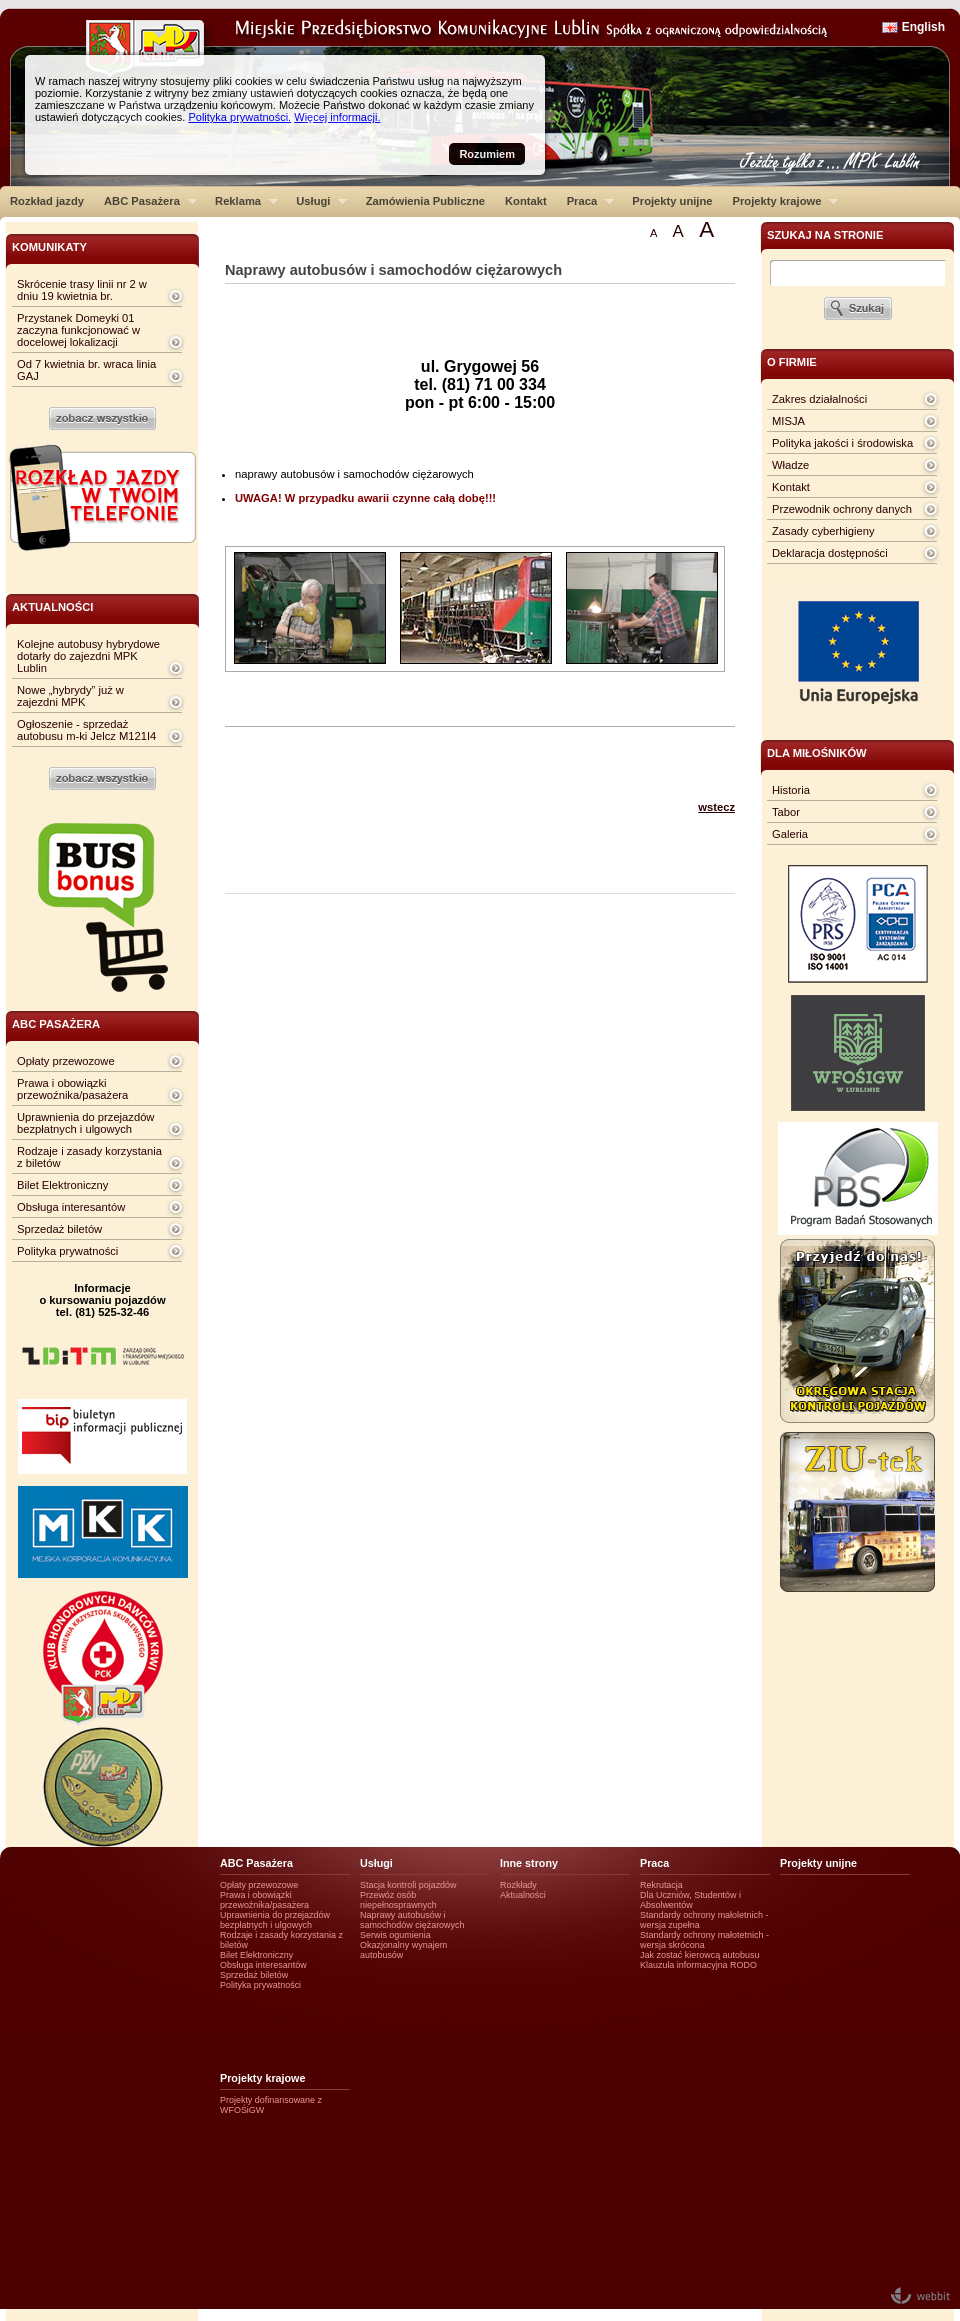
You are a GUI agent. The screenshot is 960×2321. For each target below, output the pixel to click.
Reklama (241, 201)
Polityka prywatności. (239, 117)
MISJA (788, 421)
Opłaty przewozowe (66, 1061)
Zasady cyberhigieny (823, 531)
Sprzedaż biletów (59, 1229)
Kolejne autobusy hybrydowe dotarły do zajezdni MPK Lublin (88, 656)
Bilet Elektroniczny (62, 1185)
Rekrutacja (661, 1885)
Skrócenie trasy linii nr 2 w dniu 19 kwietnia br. (82, 290)
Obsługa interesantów (71, 1207)
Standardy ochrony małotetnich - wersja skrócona (704, 1940)
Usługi (316, 201)
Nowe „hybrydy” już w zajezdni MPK (70, 696)
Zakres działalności (819, 399)
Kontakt (526, 201)
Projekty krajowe (781, 201)
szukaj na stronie (825, 235)
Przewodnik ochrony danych (842, 509)
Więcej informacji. (337, 117)
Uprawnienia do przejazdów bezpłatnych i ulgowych (85, 1123)
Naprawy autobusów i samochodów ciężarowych (412, 1920)
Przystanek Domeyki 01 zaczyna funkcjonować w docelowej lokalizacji (78, 330)
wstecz (716, 807)
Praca (585, 201)
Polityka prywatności (67, 1251)
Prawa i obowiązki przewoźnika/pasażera (72, 1089)
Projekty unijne (672, 201)
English (923, 27)
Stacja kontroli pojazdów (408, 1885)
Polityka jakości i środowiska (842, 443)
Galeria (790, 834)
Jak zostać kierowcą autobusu (699, 1955)
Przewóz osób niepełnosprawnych (398, 1900)
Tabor (786, 812)
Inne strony (529, 1863)
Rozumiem (487, 154)
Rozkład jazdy (47, 201)
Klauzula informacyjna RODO (698, 1965)
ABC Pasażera (145, 201)
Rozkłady (518, 1885)
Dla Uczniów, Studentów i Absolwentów (690, 1900)
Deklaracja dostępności (830, 553)
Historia (791, 790)
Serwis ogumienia (395, 1935)
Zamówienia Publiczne (425, 201)
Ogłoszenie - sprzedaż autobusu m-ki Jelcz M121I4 (86, 730)
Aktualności (523, 1895)
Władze (790, 465)
